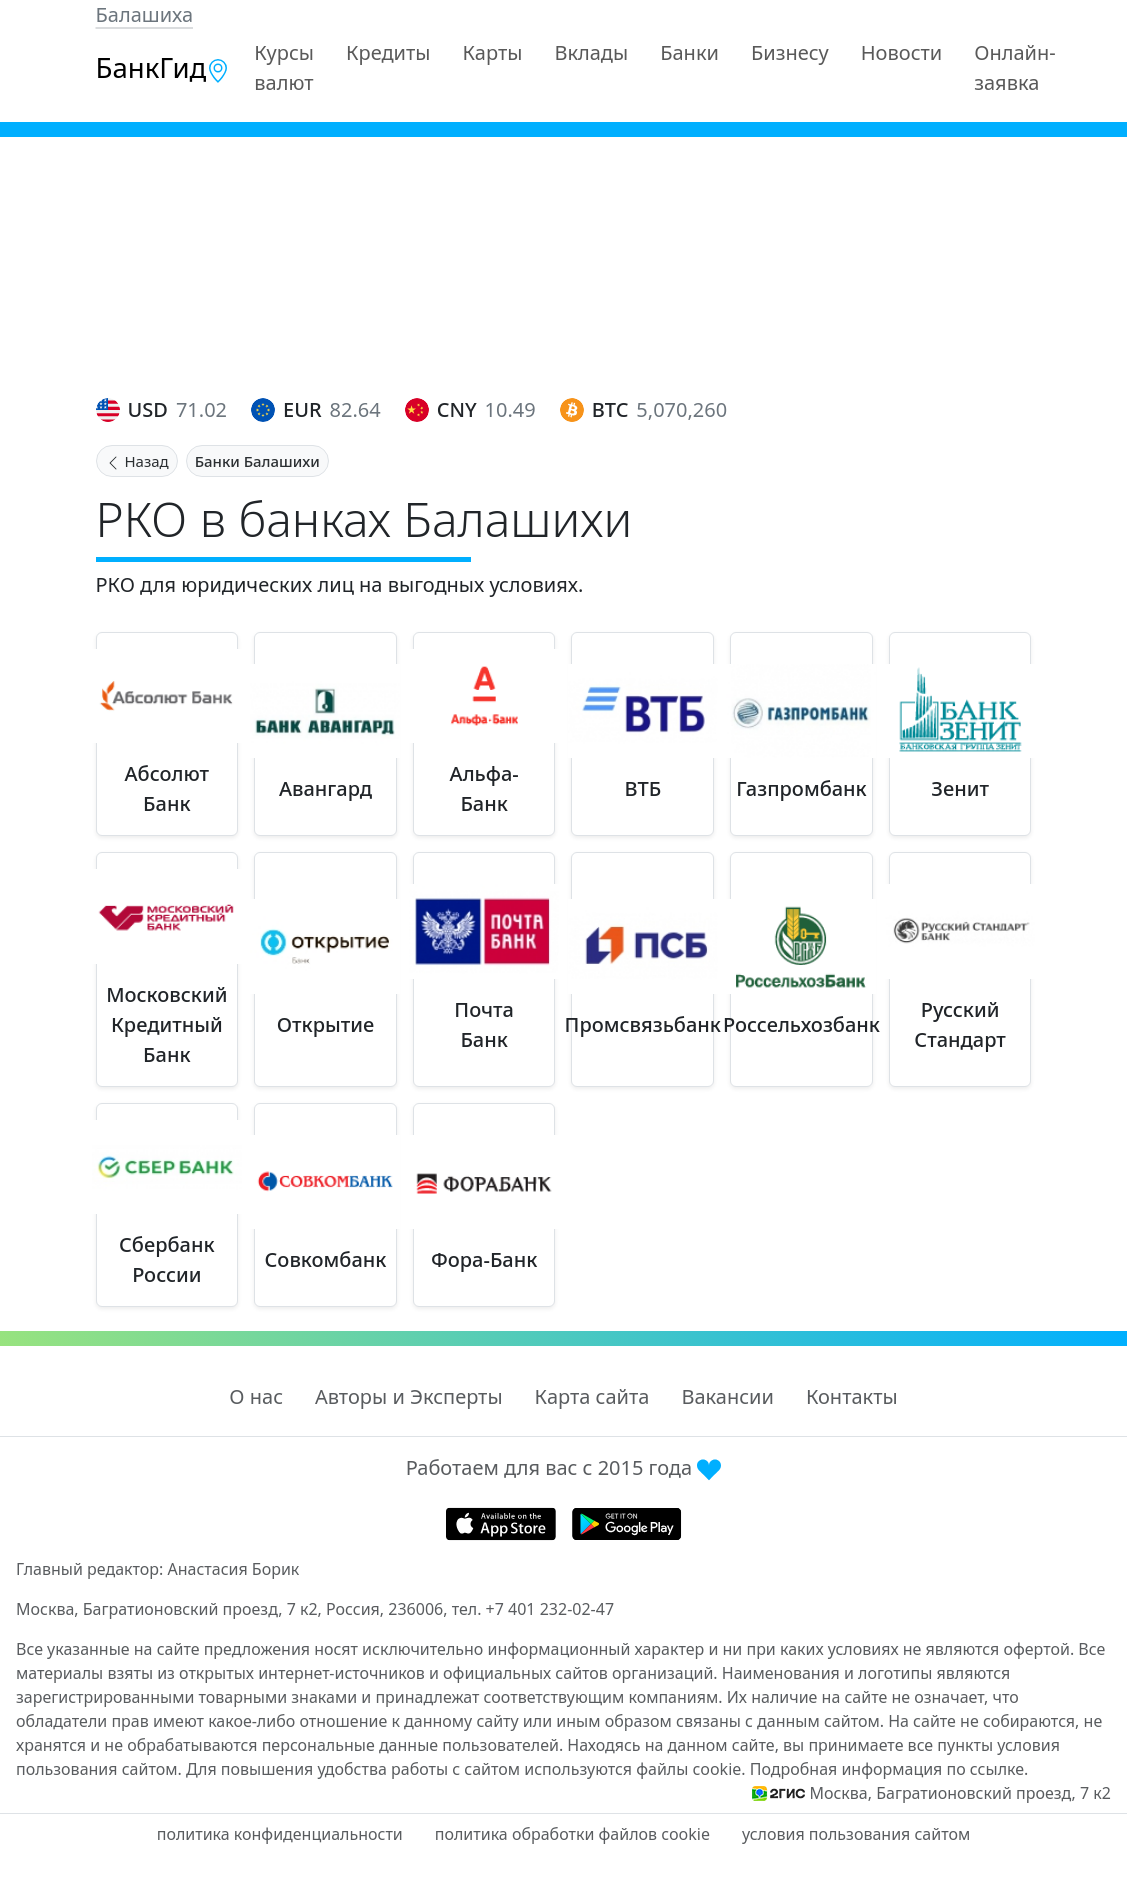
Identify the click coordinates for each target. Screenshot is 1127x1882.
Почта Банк (484, 1024)
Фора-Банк (484, 1259)
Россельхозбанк (801, 1024)
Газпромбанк (801, 788)
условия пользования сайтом (856, 1834)
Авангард (325, 788)
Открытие (326, 1024)
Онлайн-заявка (1015, 67)
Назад (137, 461)
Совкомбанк (326, 1259)
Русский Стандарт (960, 1024)
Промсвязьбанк (643, 1024)
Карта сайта (592, 1396)
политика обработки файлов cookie (572, 1834)
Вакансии (727, 1396)
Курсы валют (284, 67)
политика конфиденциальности (280, 1834)
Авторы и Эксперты (409, 1396)
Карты (493, 52)
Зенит (960, 788)
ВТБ (642, 788)
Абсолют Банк (167, 788)
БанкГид (163, 67)
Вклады (591, 52)
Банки (689, 52)
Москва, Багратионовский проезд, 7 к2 (960, 1793)
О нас (256, 1396)
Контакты (852, 1396)
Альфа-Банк (484, 788)
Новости (901, 52)
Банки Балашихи (257, 461)
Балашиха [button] (145, 14)
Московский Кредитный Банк (166, 1024)
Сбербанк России (167, 1259)
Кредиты (388, 52)
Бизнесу (790, 52)
